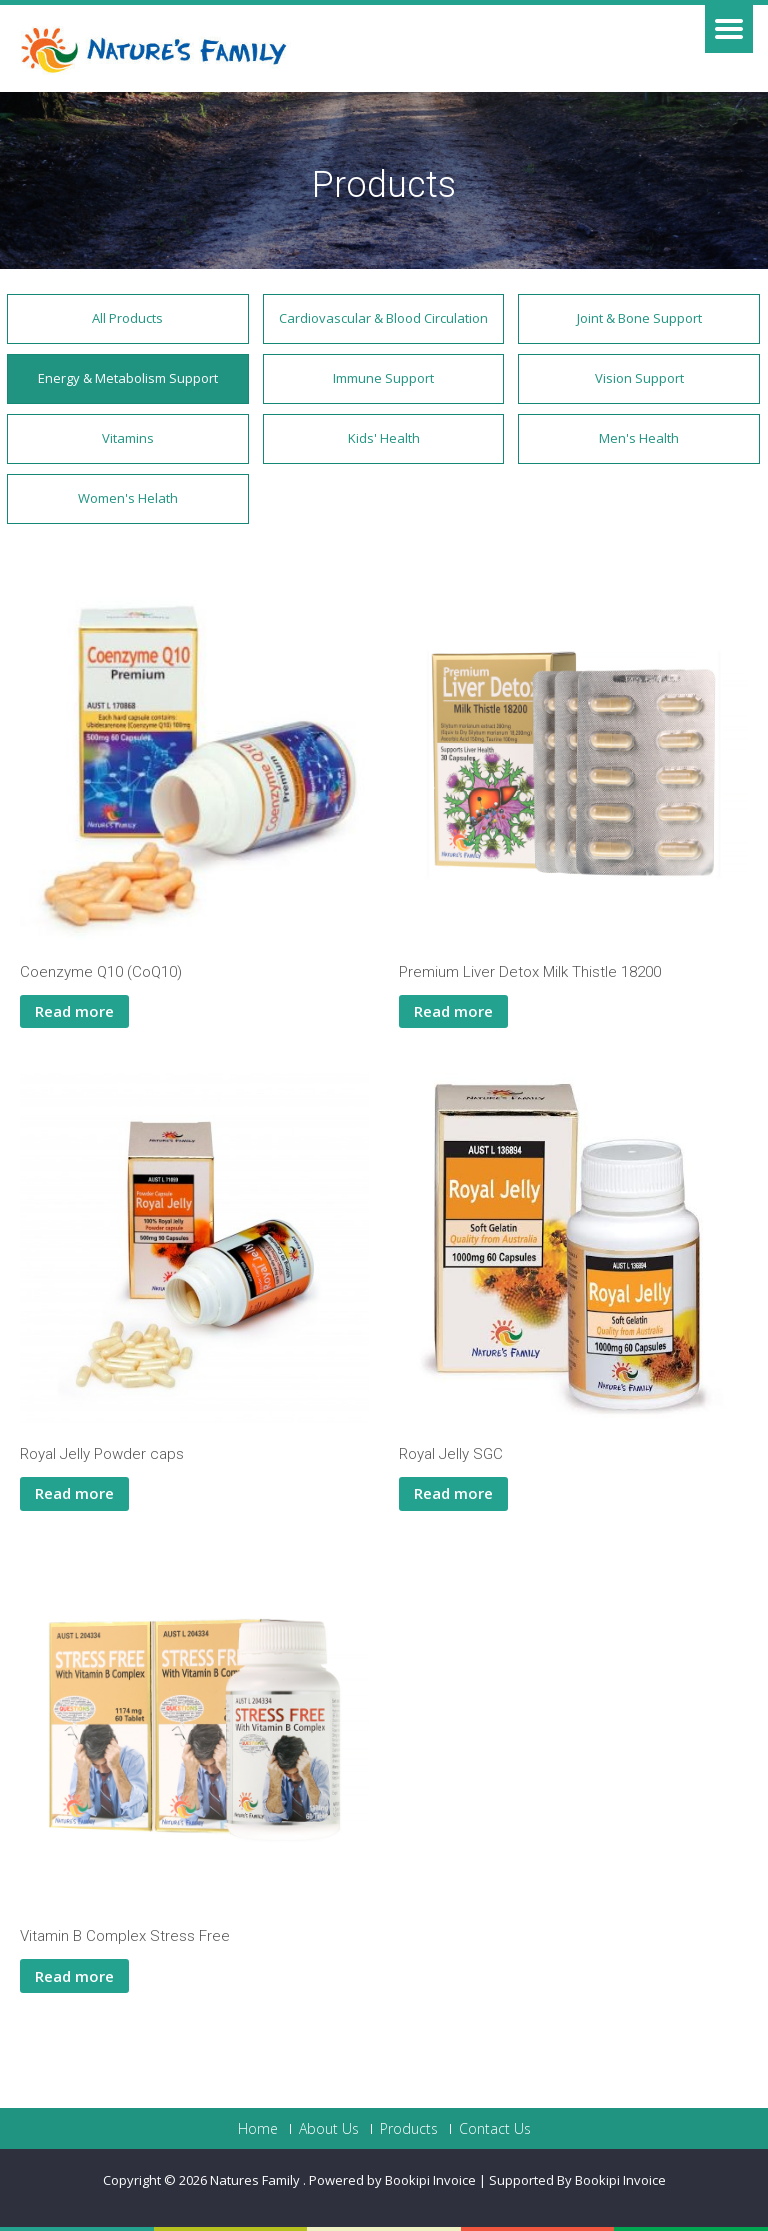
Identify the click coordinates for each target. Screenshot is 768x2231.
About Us (329, 2129)
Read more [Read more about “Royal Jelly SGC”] (453, 1493)
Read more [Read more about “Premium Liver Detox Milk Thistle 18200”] (453, 1011)
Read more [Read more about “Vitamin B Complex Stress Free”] (74, 1976)
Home (258, 2129)
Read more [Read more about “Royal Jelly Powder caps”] (74, 1493)
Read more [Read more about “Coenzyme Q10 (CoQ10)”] (74, 1011)
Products (409, 2129)
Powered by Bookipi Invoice (392, 2180)
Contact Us (495, 2129)
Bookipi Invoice (620, 2180)
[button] (128, 319)
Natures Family (256, 2180)
